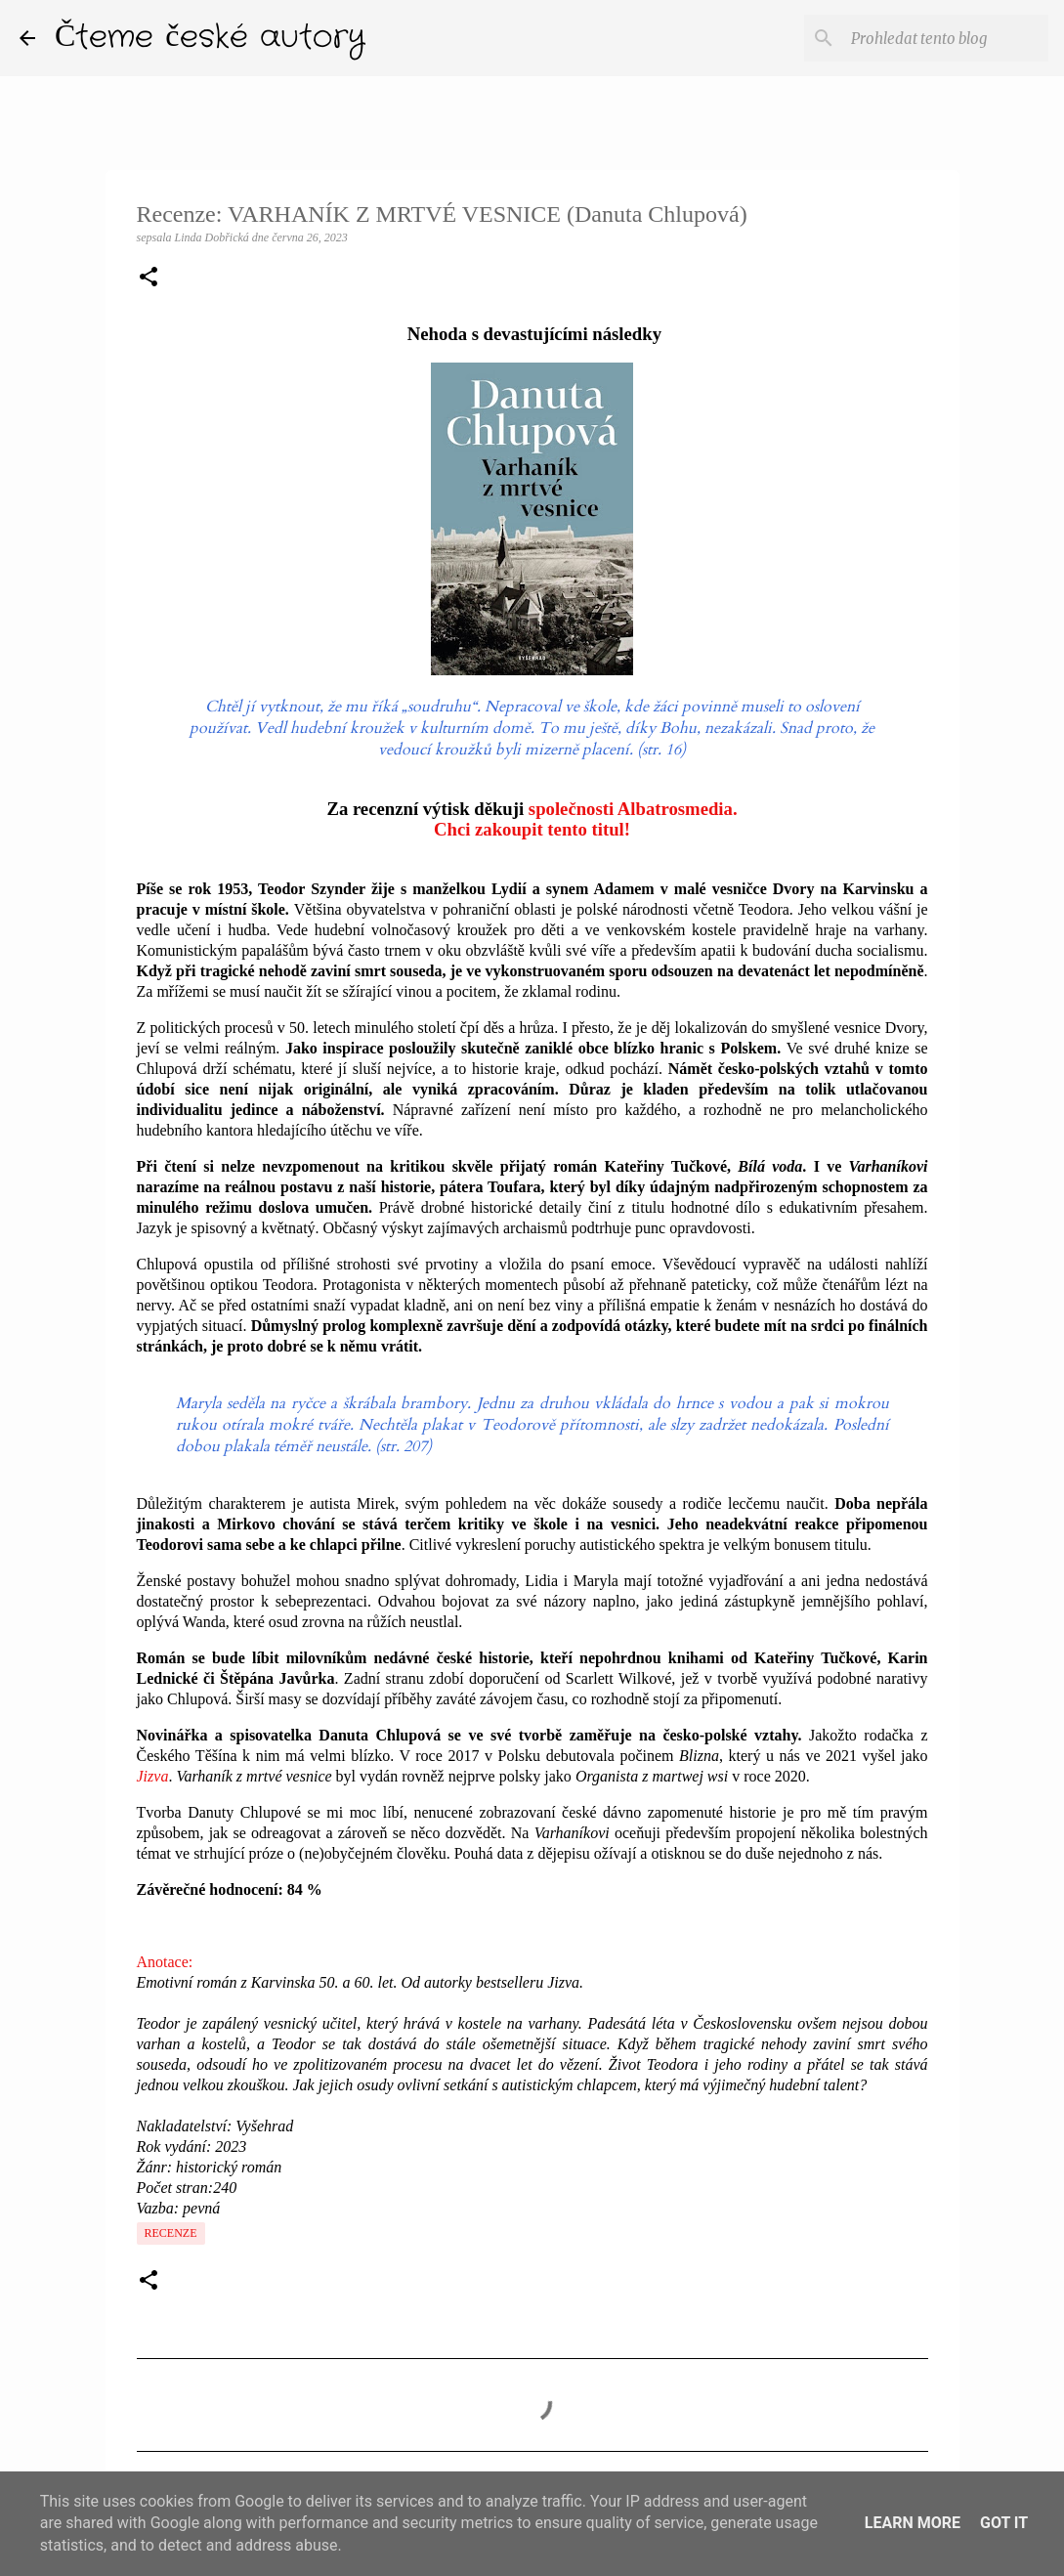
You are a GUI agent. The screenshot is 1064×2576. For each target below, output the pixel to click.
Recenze (171, 2233)
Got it (1004, 2522)
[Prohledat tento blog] (945, 38)
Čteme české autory (210, 38)
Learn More (912, 2522)
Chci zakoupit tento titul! (532, 829)
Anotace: (165, 1961)
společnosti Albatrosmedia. (633, 808)
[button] (148, 278)
